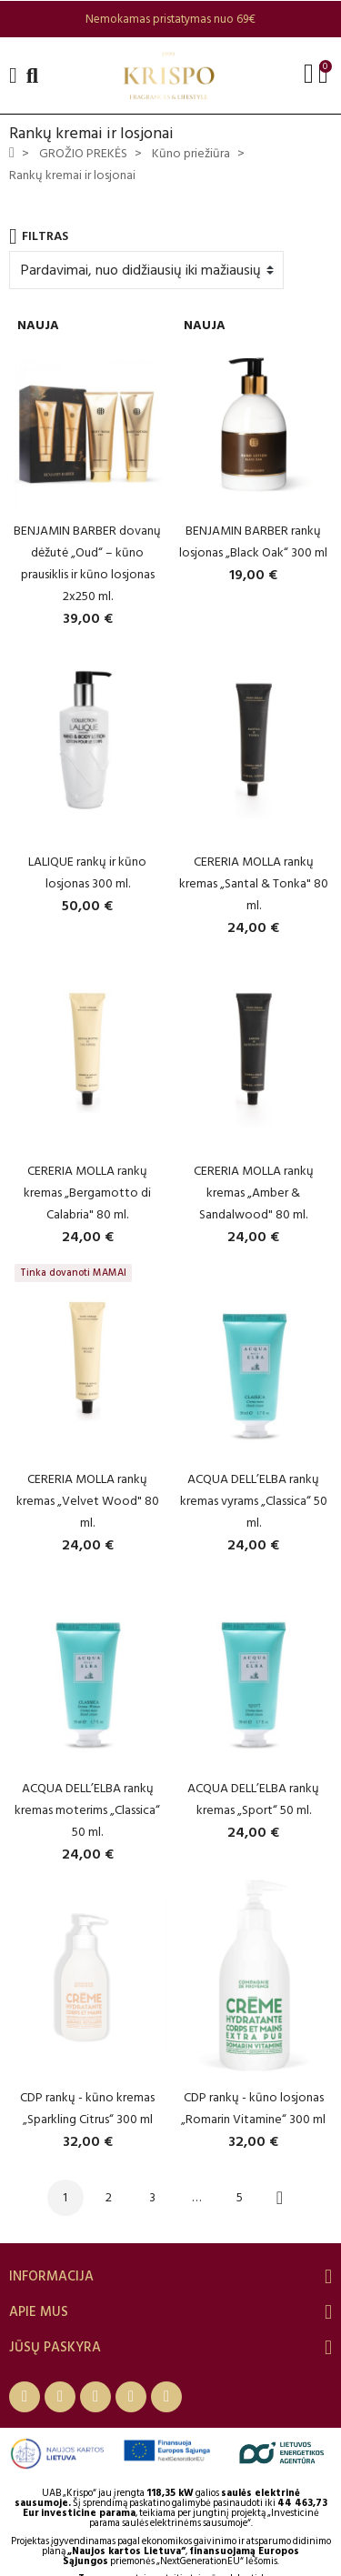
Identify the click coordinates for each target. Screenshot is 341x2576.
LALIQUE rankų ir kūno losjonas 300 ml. (87, 872)
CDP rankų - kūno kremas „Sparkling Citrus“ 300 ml (87, 2108)
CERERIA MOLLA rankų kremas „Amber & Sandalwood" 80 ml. (254, 1192)
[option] (170, 19)
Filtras (38, 236)
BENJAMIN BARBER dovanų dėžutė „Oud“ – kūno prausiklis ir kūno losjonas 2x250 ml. (87, 563)
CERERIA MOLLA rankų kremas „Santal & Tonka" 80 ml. (253, 883)
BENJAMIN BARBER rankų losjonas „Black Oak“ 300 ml (253, 541)
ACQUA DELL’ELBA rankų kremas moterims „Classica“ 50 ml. (87, 1810)
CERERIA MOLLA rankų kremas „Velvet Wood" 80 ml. (87, 1500)
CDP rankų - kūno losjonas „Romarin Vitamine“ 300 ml (253, 2108)
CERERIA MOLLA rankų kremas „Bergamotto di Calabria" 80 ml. (87, 1192)
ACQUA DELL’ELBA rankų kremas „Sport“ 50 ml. (253, 1799)
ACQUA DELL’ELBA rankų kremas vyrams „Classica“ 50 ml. (253, 1500)
